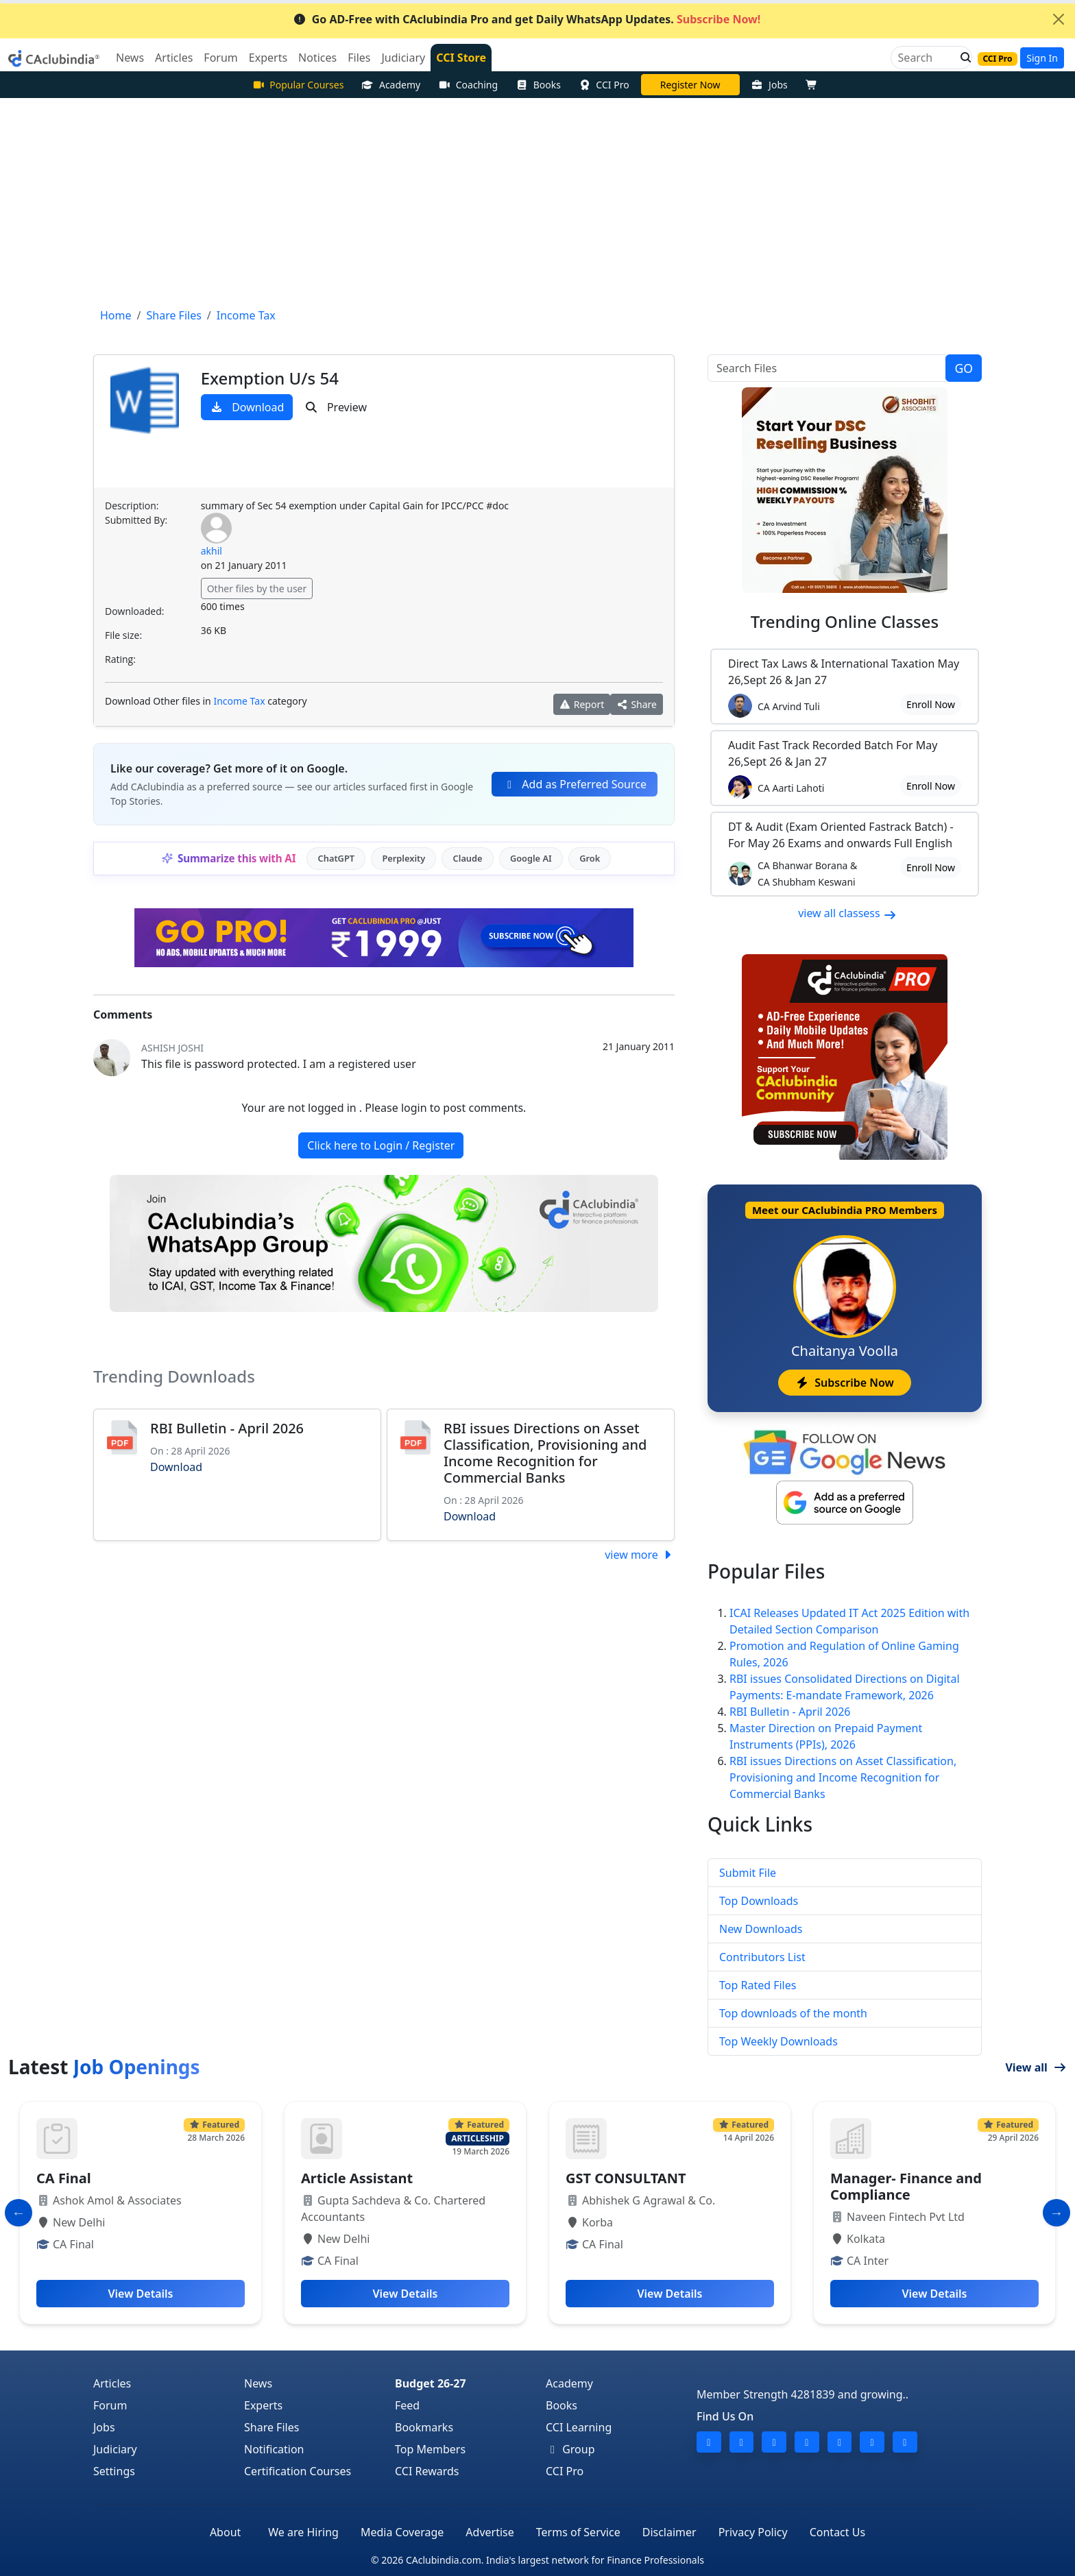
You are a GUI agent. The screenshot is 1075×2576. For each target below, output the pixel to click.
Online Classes (845, 621)
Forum (110, 2405)
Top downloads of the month (793, 2013)
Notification (274, 2449)
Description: (131, 505)
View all (1036, 2067)
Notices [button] (317, 57)
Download (247, 407)
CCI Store (461, 57)
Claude (468, 858)
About (225, 2532)
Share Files (271, 2427)
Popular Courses (298, 84)
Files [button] (359, 57)
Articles (112, 2383)
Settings (114, 2471)
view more (640, 1554)
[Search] (926, 57)
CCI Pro (604, 84)
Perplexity (403, 858)
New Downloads (760, 1928)
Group (570, 2449)
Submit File (747, 1872)
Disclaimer (669, 2532)
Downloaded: (134, 611)
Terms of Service (578, 2532)
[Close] (1058, 19)
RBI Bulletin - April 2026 (227, 1428)
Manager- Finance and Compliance (906, 2186)
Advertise (490, 2532)
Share (636, 704)
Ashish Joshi (172, 1047)
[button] (962, 58)
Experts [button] (268, 57)
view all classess (847, 913)
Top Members (430, 2449)
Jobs (769, 84)
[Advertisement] (537, 201)
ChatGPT (336, 858)
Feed (407, 2405)
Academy (390, 84)
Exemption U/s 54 (270, 378)
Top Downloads (758, 1900)
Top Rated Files (757, 1985)
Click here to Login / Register (381, 1145)
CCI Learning (579, 2427)
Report (582, 704)
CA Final (63, 2178)
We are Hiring (303, 2532)
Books (538, 84)
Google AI (531, 858)
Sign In (1042, 57)
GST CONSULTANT (626, 2178)
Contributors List (762, 1957)
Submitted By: (136, 519)
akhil (211, 550)
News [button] (130, 57)
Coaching (468, 84)
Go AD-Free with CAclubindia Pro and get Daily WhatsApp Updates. (527, 19)
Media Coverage (402, 2532)
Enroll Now (930, 704)
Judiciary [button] (403, 57)
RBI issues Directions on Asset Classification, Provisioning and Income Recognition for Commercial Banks (545, 1453)
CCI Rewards (427, 2471)
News (258, 2383)
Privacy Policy (753, 2532)
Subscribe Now (844, 1382)
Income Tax (239, 700)
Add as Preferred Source (575, 784)
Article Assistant (357, 2178)
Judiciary (115, 2449)
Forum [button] (220, 57)
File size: (123, 635)
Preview (335, 407)
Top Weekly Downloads (778, 2041)
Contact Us (837, 2532)
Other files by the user (257, 588)
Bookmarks (424, 2427)
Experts (263, 2405)
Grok (589, 858)
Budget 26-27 (430, 2383)
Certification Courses (297, 2471)
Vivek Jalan (690, 84)
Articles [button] (174, 57)
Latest (104, 2067)
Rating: (120, 659)
